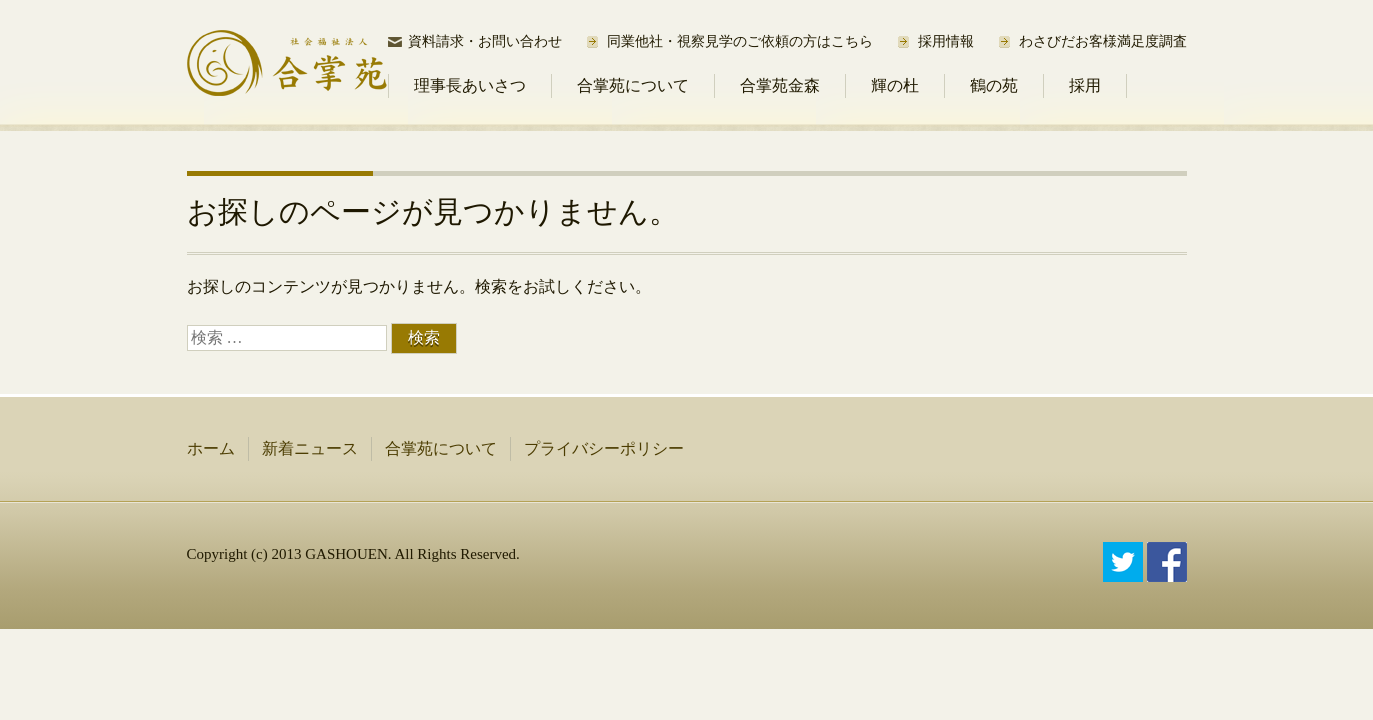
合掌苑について (633, 85)
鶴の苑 (994, 85)
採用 (1085, 85)
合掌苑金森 (780, 85)
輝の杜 (895, 85)
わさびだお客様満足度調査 (1103, 41)
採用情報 (946, 41)
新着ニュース (310, 448)
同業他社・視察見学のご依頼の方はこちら (740, 41)
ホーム (211, 448)
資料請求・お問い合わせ (485, 41)
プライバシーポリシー (604, 448)
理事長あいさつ (470, 85)
